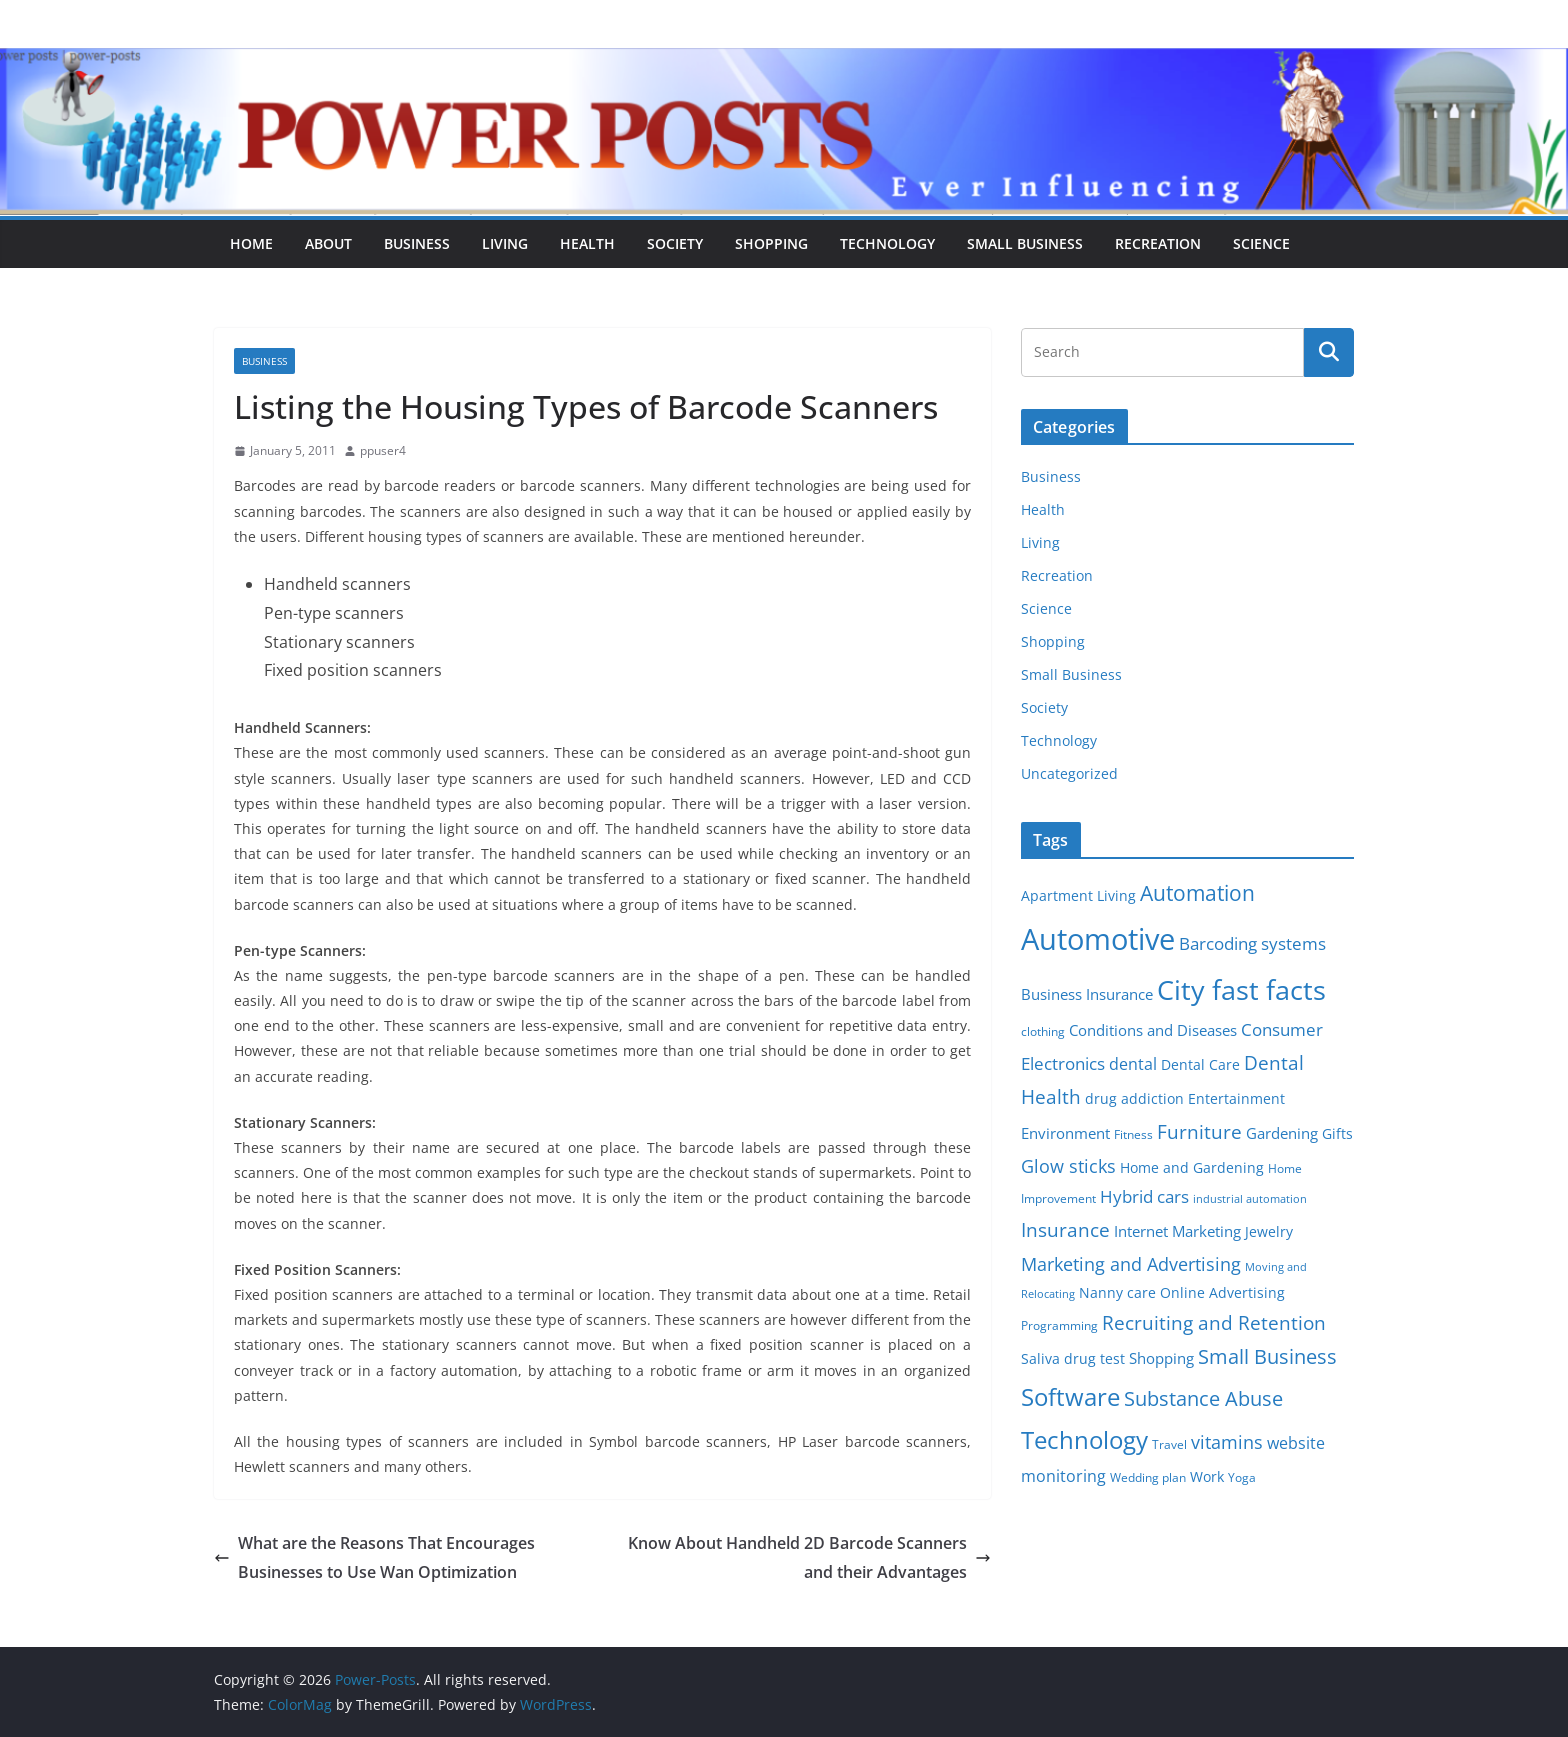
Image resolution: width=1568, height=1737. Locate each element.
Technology (887, 243)
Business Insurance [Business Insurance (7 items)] (1087, 994)
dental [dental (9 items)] (1133, 1063)
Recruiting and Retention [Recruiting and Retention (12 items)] (1214, 1322)
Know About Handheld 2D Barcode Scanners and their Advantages (809, 1557)
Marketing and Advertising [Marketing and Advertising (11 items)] (1131, 1264)
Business (417, 243)
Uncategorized (1069, 773)
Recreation (1158, 243)
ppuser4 (383, 450)
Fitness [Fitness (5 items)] (1133, 1134)
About (328, 243)
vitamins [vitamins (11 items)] (1227, 1442)
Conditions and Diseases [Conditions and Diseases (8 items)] (1153, 1030)
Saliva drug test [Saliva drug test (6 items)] (1073, 1359)
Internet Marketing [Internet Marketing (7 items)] (1177, 1231)
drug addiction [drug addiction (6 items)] (1134, 1099)
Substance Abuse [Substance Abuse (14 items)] (1203, 1398)
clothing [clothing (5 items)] (1043, 1031)
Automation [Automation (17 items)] (1197, 892)
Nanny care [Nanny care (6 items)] (1117, 1293)
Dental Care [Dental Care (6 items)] (1200, 1065)
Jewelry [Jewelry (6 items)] (1269, 1232)
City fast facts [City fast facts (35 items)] (1241, 989)
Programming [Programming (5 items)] (1059, 1325)
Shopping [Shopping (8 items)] (1161, 1358)
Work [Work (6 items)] (1207, 1477)
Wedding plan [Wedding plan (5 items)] (1148, 1477)
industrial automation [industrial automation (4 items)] (1250, 1199)
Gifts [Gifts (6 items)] (1337, 1134)
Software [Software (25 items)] (1070, 1396)
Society (675, 243)
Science (1261, 243)
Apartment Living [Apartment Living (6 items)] (1078, 896)
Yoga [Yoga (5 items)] (1242, 1477)
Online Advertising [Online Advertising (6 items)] (1222, 1293)
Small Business (1025, 243)
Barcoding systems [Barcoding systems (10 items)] (1252, 943)
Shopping (771, 243)
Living (505, 243)
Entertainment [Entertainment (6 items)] (1236, 1099)
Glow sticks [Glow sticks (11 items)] (1068, 1166)
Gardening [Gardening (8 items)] (1282, 1133)
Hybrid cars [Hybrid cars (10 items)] (1144, 1196)
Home (251, 243)
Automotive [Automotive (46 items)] (1098, 939)
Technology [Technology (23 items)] (1084, 1440)
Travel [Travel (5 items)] (1169, 1444)
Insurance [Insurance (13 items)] (1065, 1229)
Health (587, 243)
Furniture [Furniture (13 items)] (1199, 1131)
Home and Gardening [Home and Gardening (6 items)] (1192, 1168)
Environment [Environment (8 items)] (1065, 1133)
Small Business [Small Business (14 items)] (1267, 1356)
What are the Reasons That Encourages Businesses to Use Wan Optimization (374, 1557)
